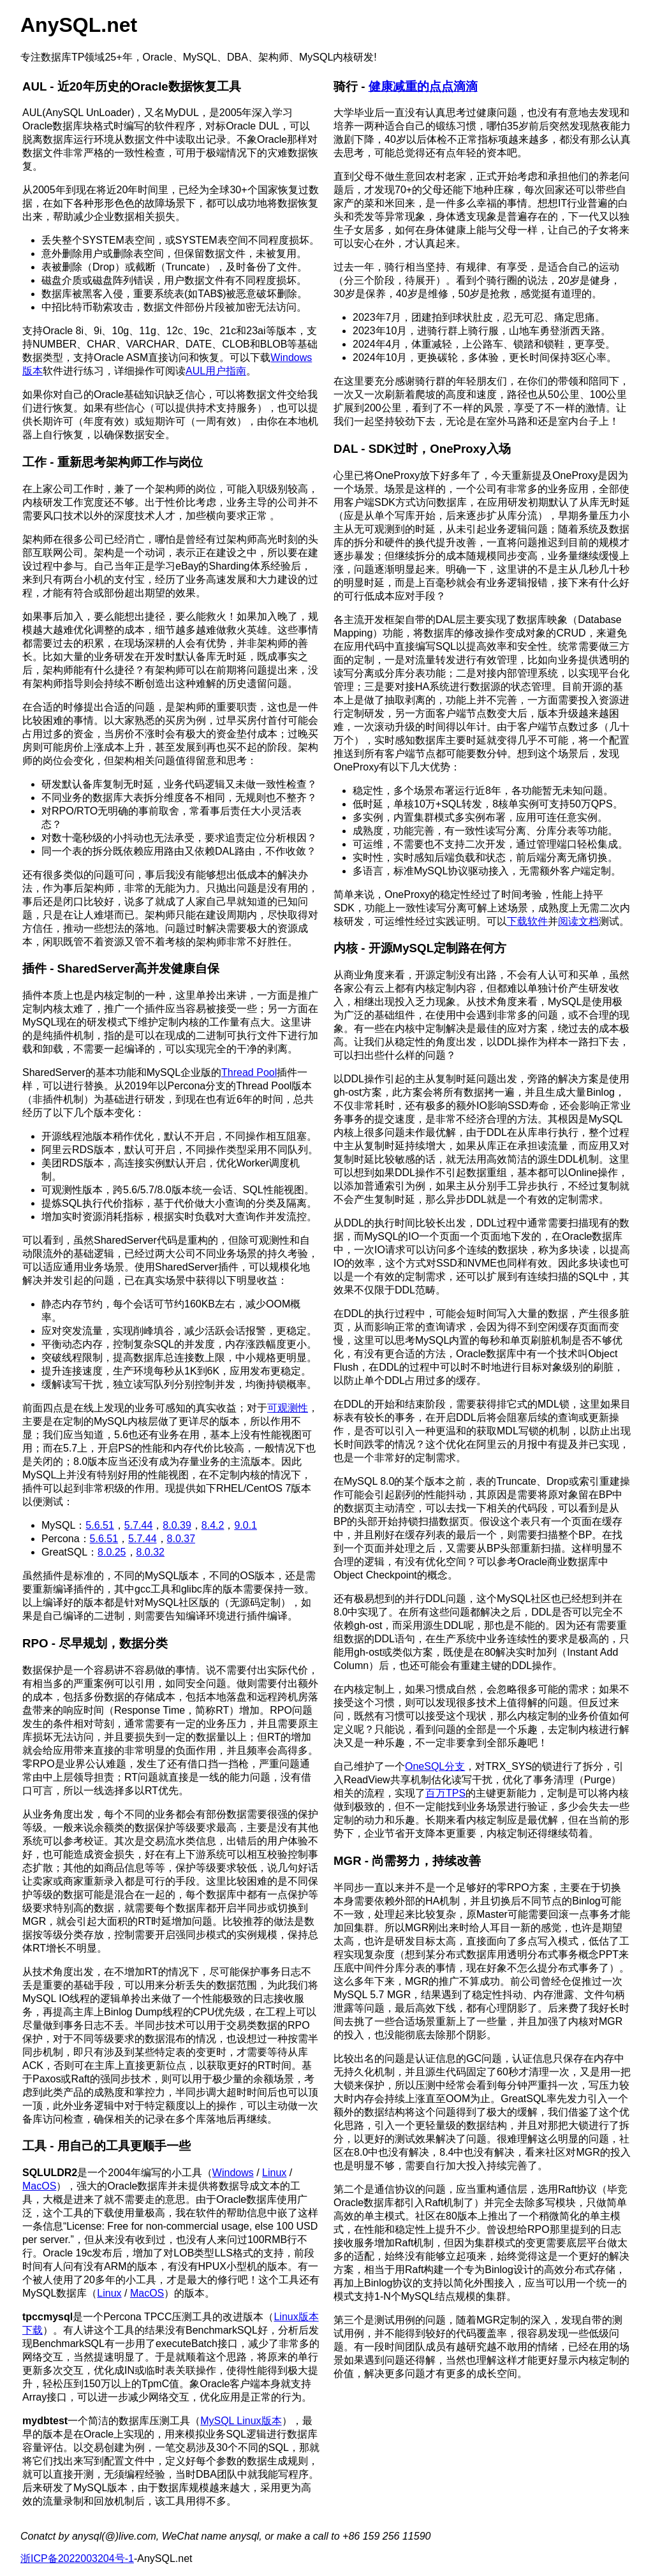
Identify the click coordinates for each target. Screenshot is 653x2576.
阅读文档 (578, 921)
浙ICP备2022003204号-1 (77, 2558)
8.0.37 (181, 1538)
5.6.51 (99, 1525)
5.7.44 (138, 1525)
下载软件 (527, 921)
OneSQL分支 (435, 1766)
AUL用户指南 (216, 370)
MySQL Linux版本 (240, 2420)
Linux (274, 2172)
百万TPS (445, 1793)
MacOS (39, 2186)
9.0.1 (245, 1525)
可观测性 (287, 1407)
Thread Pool (249, 1072)
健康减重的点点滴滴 (423, 86)
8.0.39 (177, 1525)
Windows (233, 2172)
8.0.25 (112, 1552)
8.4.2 (213, 1525)
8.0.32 (150, 1552)
